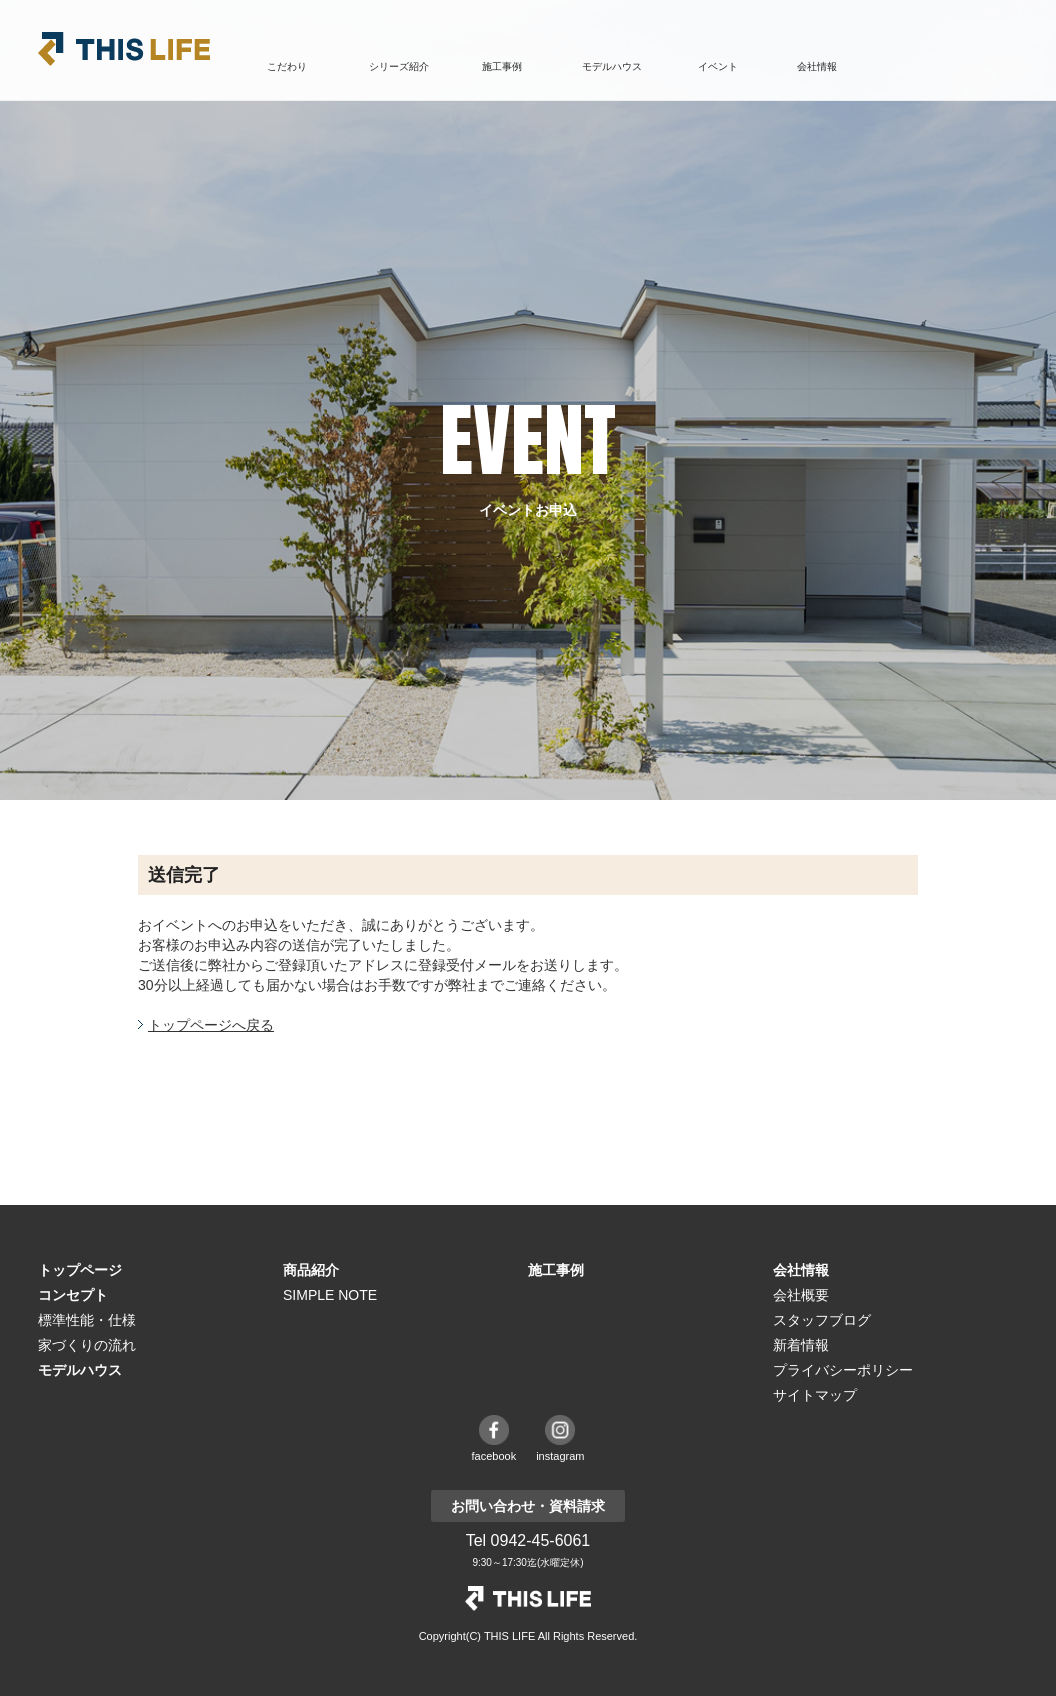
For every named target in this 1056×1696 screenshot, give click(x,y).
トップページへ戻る (211, 1025)
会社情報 (801, 1270)
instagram (560, 1456)
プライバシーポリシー (843, 1370)
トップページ (80, 1270)
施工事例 (502, 66)
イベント (718, 66)
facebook (494, 1456)
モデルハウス (612, 66)
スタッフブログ (822, 1320)
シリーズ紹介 (399, 66)
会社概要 (801, 1295)
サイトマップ (815, 1395)
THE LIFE (528, 1598)
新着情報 (801, 1345)
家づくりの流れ (87, 1345)
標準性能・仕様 (87, 1320)
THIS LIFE (124, 49)
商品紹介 (311, 1270)
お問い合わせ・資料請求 (953, 68)
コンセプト (73, 1295)
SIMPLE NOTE (330, 1295)
